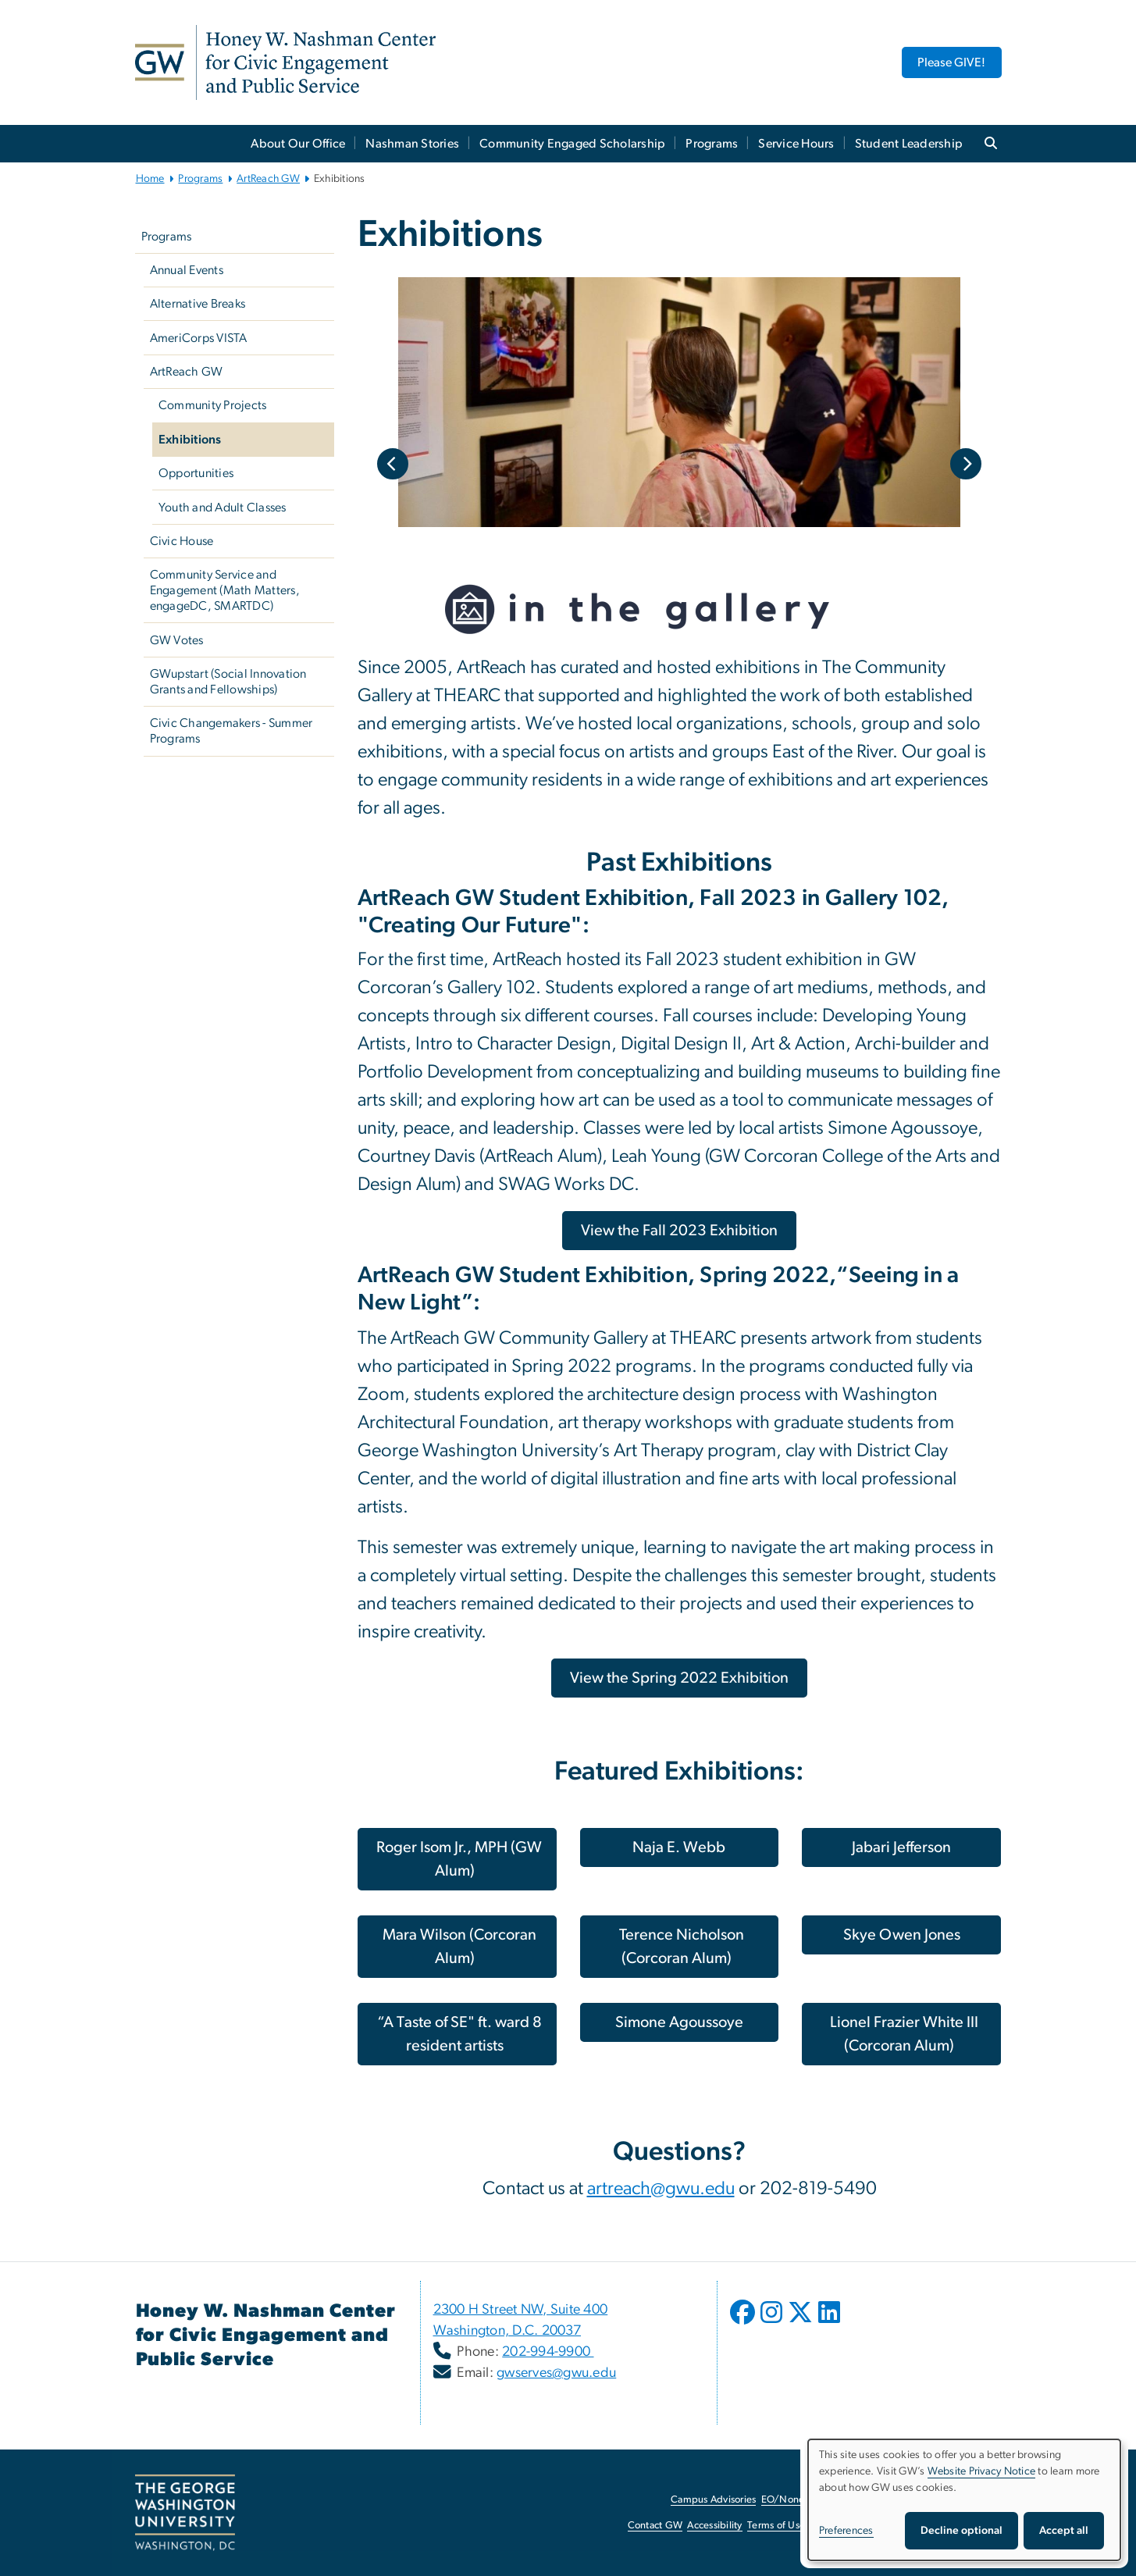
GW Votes (177, 640)
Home (150, 178)
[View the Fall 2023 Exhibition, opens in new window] (679, 1230)
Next (965, 463)
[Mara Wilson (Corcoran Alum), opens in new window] (457, 1946)
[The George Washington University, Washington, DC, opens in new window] (185, 2512)
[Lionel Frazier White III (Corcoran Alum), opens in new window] (901, 2034)
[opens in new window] (744, 2324)
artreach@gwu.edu (661, 2188)
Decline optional (961, 2530)
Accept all (1063, 2530)
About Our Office (298, 143)
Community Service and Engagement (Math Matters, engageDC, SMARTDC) (225, 590)
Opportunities (195, 473)
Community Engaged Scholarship (572, 143)
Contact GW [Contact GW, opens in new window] (655, 2526)
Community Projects (212, 405)
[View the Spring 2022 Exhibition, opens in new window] (679, 1678)
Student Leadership (909, 143)
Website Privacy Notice (982, 2471)
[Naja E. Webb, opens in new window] (679, 1847)
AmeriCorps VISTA (198, 338)
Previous (392, 463)
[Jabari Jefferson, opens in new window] (901, 1847)
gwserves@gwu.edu (556, 2373)
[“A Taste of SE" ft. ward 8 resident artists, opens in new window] (457, 2034)
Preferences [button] (846, 2530)
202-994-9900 (547, 2352)
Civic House (182, 541)
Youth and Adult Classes (222, 507)
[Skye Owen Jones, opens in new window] (901, 1934)
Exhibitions (190, 439)
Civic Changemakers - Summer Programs (231, 731)
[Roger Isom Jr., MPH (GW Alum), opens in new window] (457, 1859)
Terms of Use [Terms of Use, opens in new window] (776, 2526)
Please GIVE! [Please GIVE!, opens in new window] (951, 62)
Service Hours (796, 143)
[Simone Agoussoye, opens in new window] (679, 2022)
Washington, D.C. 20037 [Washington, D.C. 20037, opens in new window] (507, 2331)
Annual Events (186, 270)
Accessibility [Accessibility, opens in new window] (714, 2526)
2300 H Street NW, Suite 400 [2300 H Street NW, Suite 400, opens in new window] (520, 2310)
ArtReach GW (268, 178)
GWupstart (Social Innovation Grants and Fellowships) (228, 682)
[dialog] (964, 2499)
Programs (712, 143)
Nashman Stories (412, 143)
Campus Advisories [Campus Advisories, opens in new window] (713, 2500)
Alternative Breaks (198, 304)
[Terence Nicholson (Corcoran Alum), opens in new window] (679, 1946)
